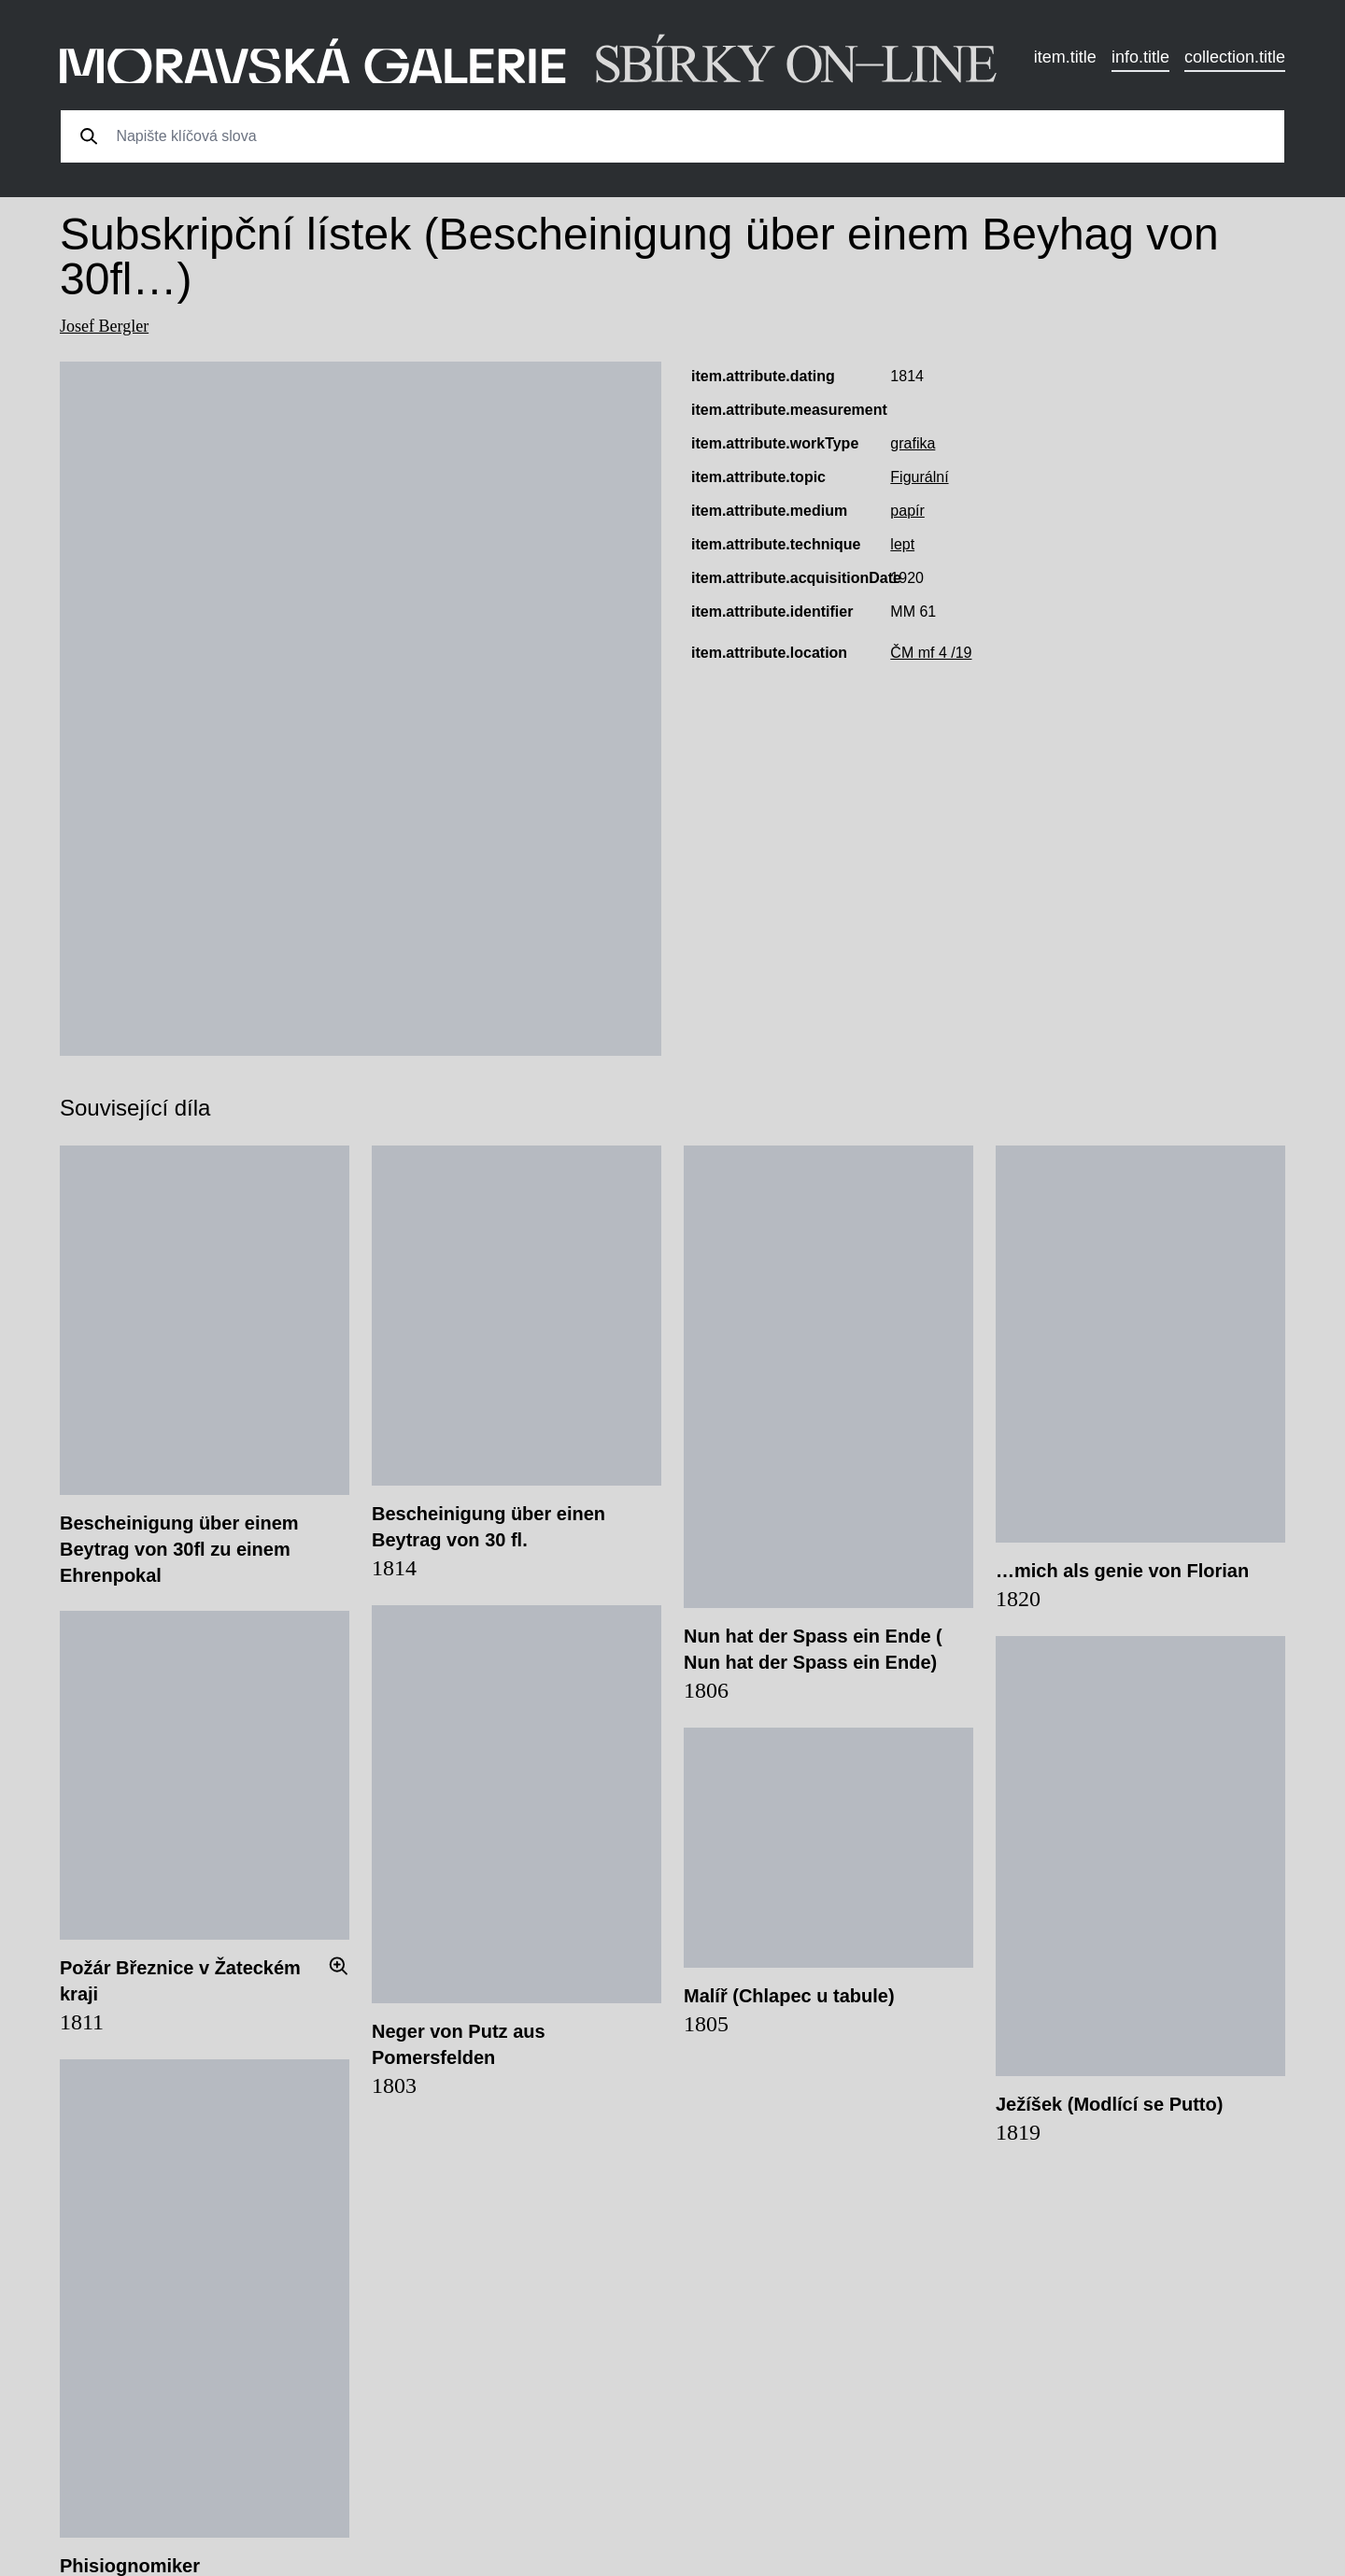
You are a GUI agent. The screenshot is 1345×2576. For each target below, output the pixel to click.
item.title (1065, 57)
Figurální (919, 477)
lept (902, 544)
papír (907, 511)
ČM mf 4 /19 (930, 653)
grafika (912, 443)
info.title (1140, 57)
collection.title (1234, 57)
